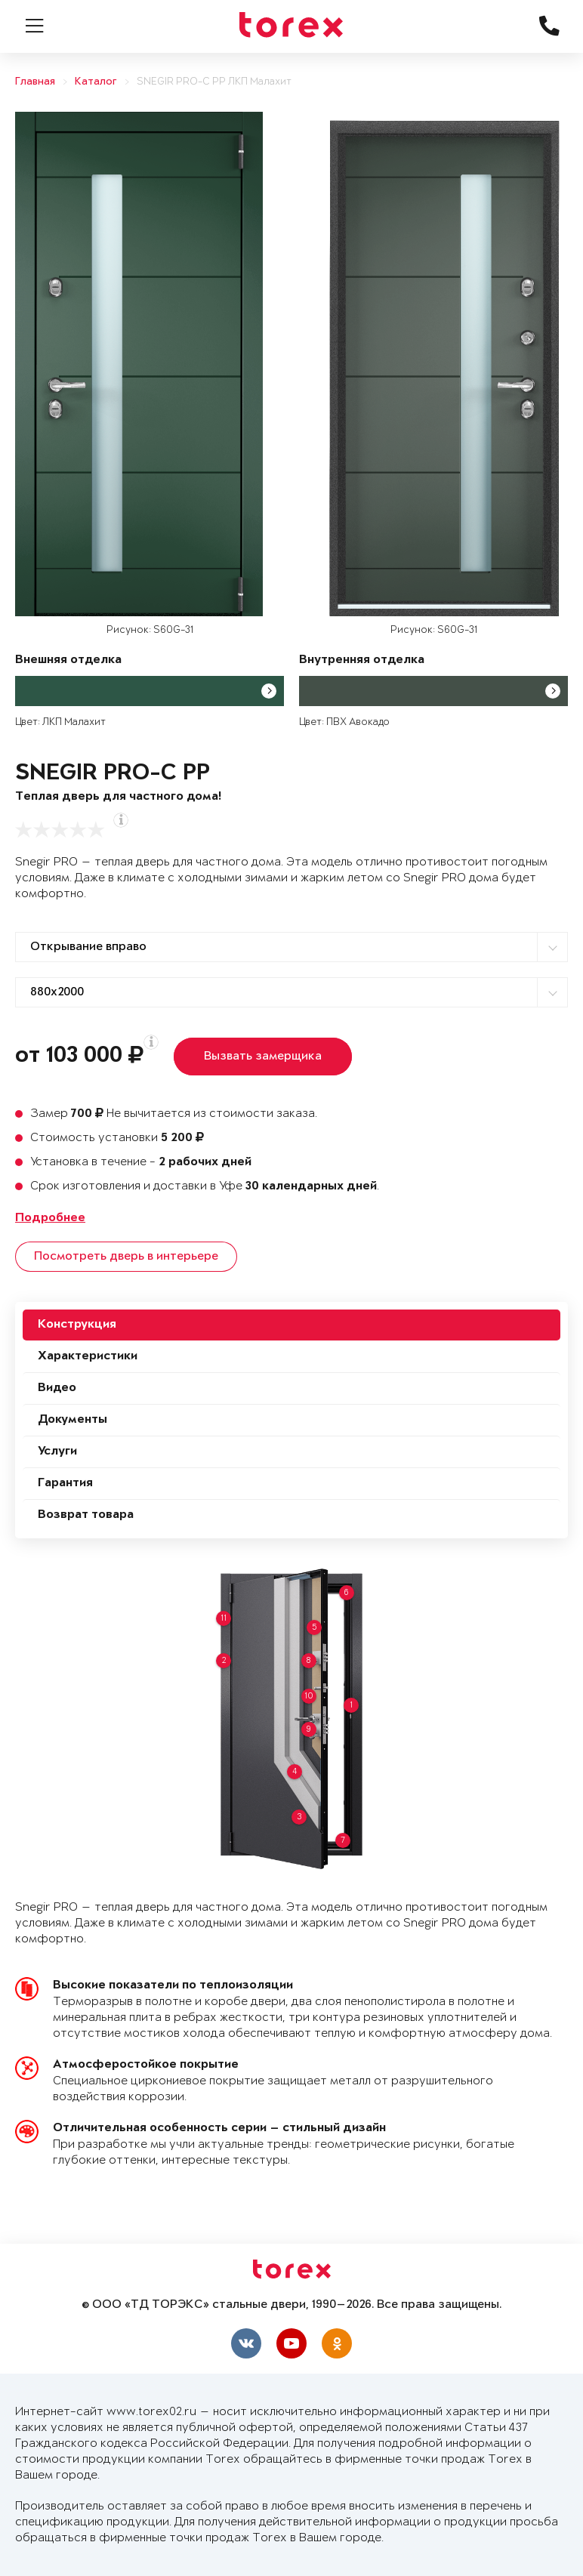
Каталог (96, 82)
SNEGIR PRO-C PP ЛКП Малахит (214, 82)
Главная (35, 82)
